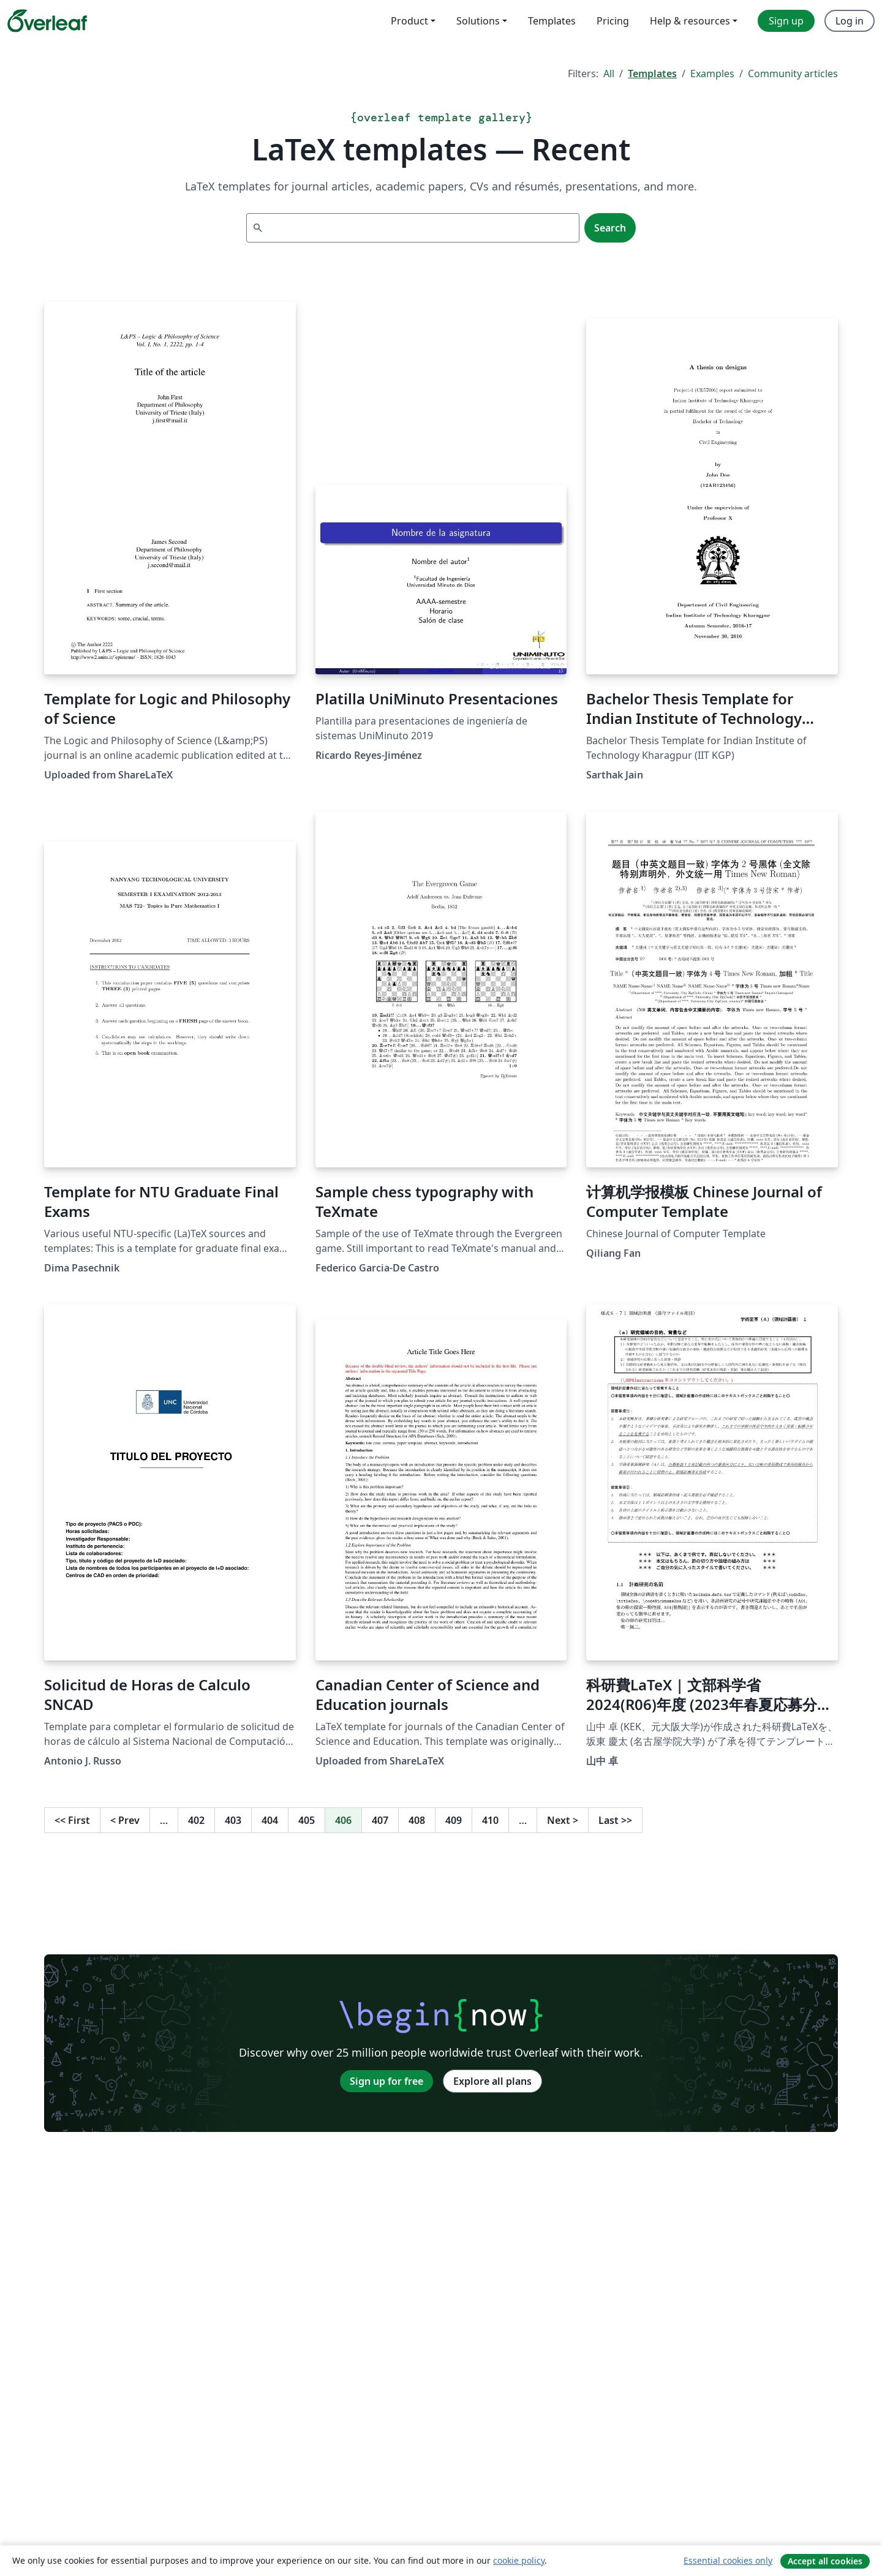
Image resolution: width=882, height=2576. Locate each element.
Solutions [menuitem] (478, 21)
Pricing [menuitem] (613, 21)
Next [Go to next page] (562, 1820)
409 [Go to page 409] (453, 1820)
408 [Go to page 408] (417, 1820)
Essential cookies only (728, 2560)
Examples (712, 73)
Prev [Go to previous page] (125, 1820)
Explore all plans (492, 2081)
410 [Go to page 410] (490, 1820)
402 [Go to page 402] (196, 1820)
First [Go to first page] (72, 1820)
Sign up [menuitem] (786, 21)
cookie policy (519, 2560)
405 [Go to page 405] (306, 1820)
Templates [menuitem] (552, 21)
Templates (652, 73)
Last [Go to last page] (615, 1820)
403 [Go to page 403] (233, 1820)
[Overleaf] (47, 21)
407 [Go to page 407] (380, 1820)
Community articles (793, 73)
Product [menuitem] (409, 21)
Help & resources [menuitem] (690, 21)
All (608, 73)
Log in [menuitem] (849, 21)
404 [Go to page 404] (270, 1820)
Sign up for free (386, 2081)
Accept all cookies (825, 2561)
